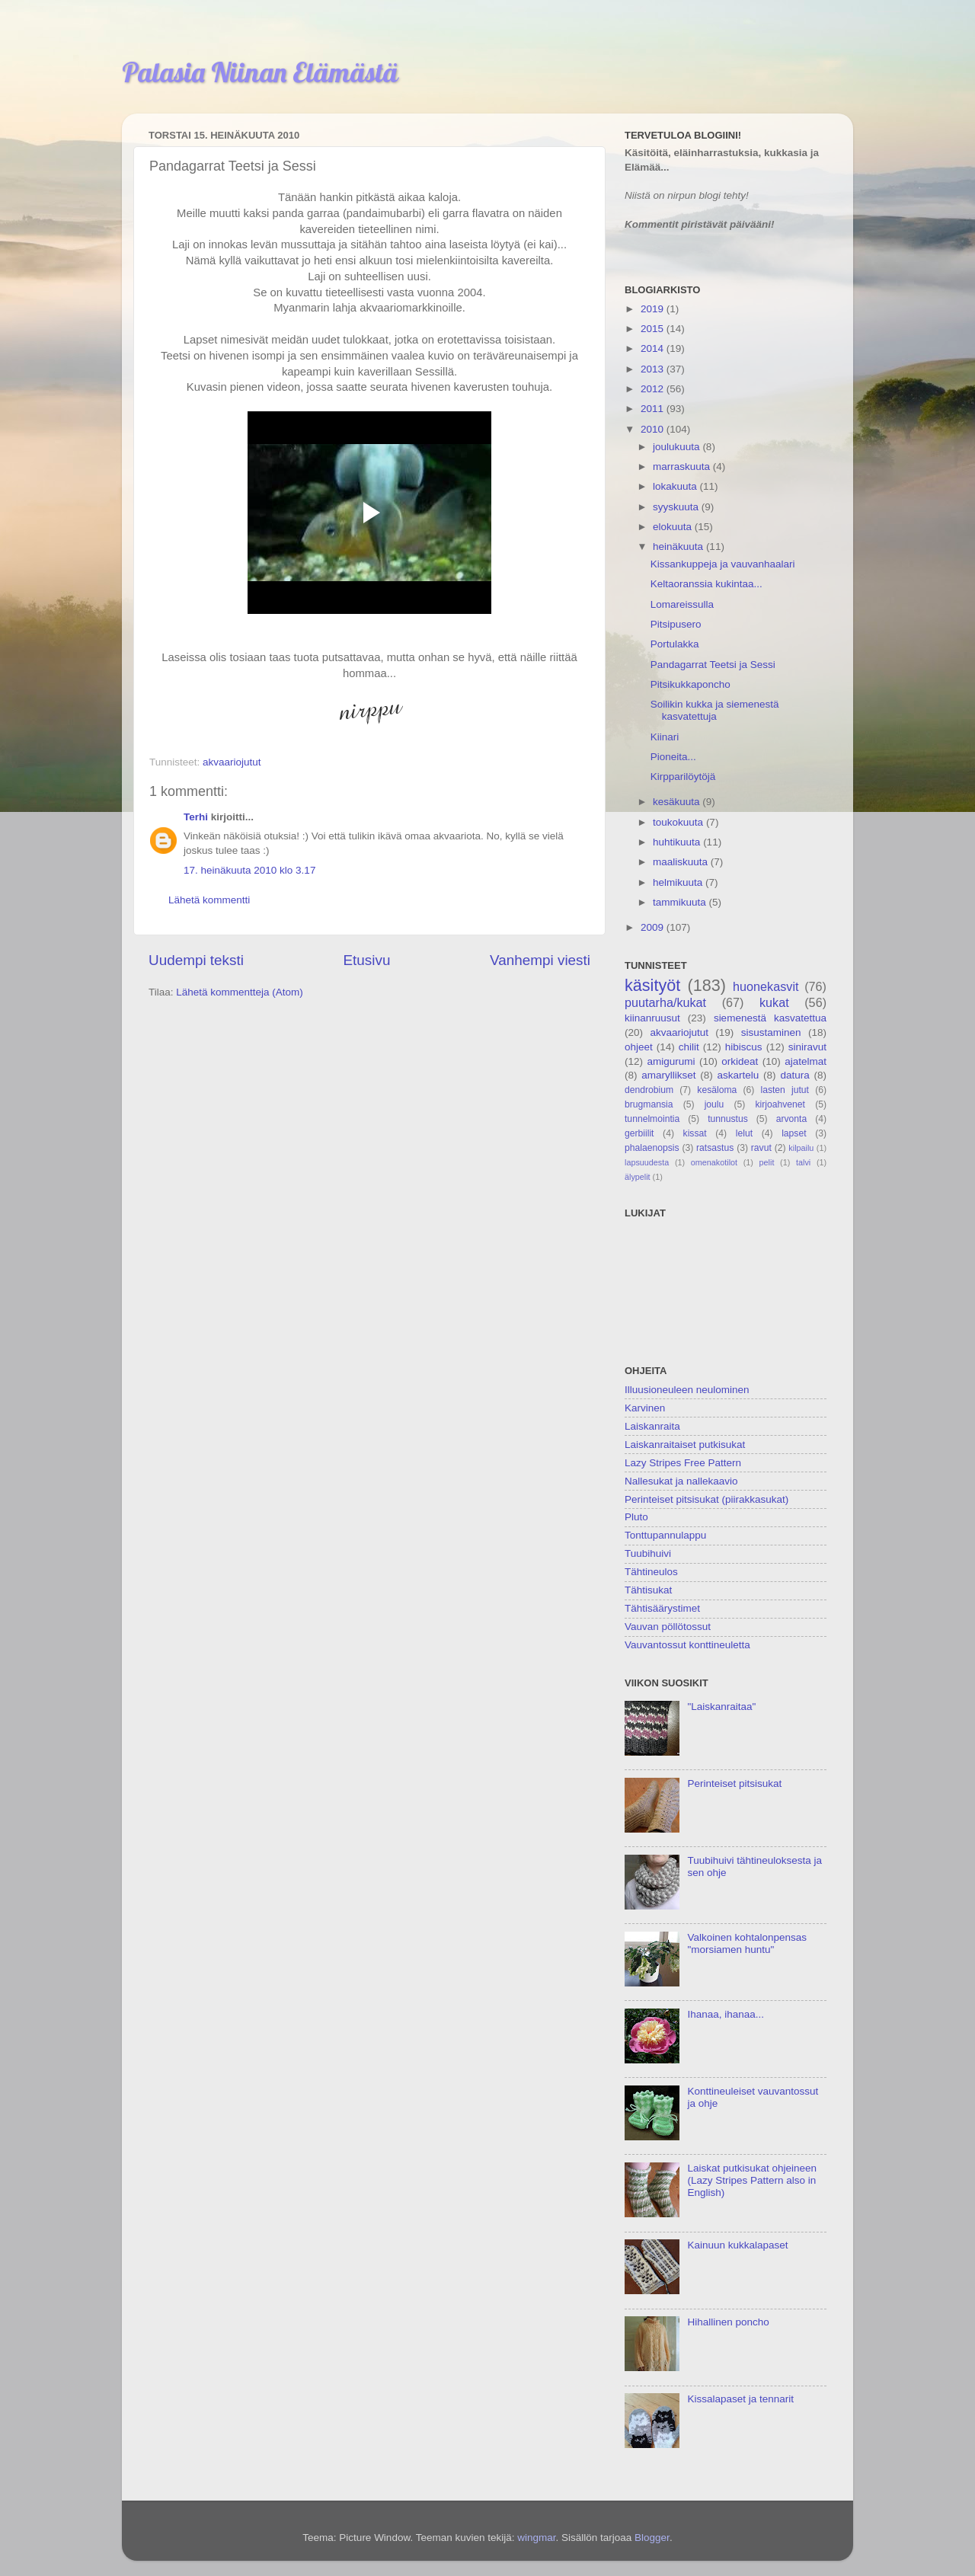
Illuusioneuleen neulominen (687, 1389)
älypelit (638, 1176)
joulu (714, 1104)
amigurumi (671, 1061)
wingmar (536, 2537)
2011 (654, 408)
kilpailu (801, 1147)
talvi (803, 1162)
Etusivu (367, 960)
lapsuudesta (647, 1162)
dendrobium (649, 1090)
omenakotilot (714, 1162)
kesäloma (717, 1090)
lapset (794, 1133)
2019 (654, 309)
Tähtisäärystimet (662, 1608)
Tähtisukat (648, 1590)
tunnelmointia (652, 1119)
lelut (744, 1133)
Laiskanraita (652, 1426)
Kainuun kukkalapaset (737, 2245)
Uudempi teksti (196, 960)
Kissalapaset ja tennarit (740, 2399)
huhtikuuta (678, 842)
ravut (761, 1148)
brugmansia (649, 1104)
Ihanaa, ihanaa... (725, 2014)
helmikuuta (679, 882)
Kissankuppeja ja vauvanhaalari (723, 564)
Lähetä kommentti (209, 900)
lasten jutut (784, 1090)
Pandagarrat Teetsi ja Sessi (713, 664)
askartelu (738, 1075)
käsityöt (652, 985)
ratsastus (715, 1148)
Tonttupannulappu (665, 1535)
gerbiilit (639, 1133)
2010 (654, 429)
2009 (654, 927)
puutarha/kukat (665, 1002)
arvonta (791, 1119)
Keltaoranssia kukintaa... (706, 584)
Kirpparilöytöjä (683, 776)
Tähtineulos (651, 1571)
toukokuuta (679, 822)
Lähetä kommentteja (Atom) (239, 992)
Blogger (652, 2537)
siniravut (807, 1047)
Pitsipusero (676, 624)
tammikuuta (681, 902)
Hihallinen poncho (728, 2322)
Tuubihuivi (648, 1553)
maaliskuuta (682, 862)
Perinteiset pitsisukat (734, 1783)
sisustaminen (771, 1032)
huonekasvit (765, 986)
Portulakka (675, 644)
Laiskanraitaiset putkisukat (685, 1444)
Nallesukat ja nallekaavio (681, 1481)
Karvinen (645, 1408)
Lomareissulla (682, 604)
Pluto (636, 1517)
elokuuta (674, 526)
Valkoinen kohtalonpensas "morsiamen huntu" (747, 1943)
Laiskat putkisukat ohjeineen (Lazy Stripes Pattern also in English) (752, 2180)
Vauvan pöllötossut (668, 1626)
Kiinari (665, 737)
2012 (654, 389)
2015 (654, 328)
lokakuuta (676, 486)
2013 (654, 369)
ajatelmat (805, 1061)
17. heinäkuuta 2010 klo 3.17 (249, 870)
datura (794, 1075)
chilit (689, 1047)
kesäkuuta (677, 801)
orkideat (739, 1061)
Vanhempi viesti (540, 960)
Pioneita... (673, 756)
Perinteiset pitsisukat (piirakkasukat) (706, 1499)
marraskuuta (683, 466)
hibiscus (743, 1047)
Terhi (196, 817)
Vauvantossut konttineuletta (687, 1645)
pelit (767, 1162)
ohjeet (639, 1047)
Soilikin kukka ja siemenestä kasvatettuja (715, 710)
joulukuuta (677, 446)
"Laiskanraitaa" (721, 1706)
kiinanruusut (652, 1018)
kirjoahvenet (780, 1104)
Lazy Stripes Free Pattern (683, 1463)
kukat (774, 1002)
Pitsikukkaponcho (690, 684)
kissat (695, 1133)
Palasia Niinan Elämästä (260, 72)
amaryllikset (668, 1075)
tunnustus (728, 1119)
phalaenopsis (652, 1148)
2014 (654, 348)
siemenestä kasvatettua (770, 1018)
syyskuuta (677, 507)
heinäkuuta (679, 546)
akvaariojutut (232, 762)
